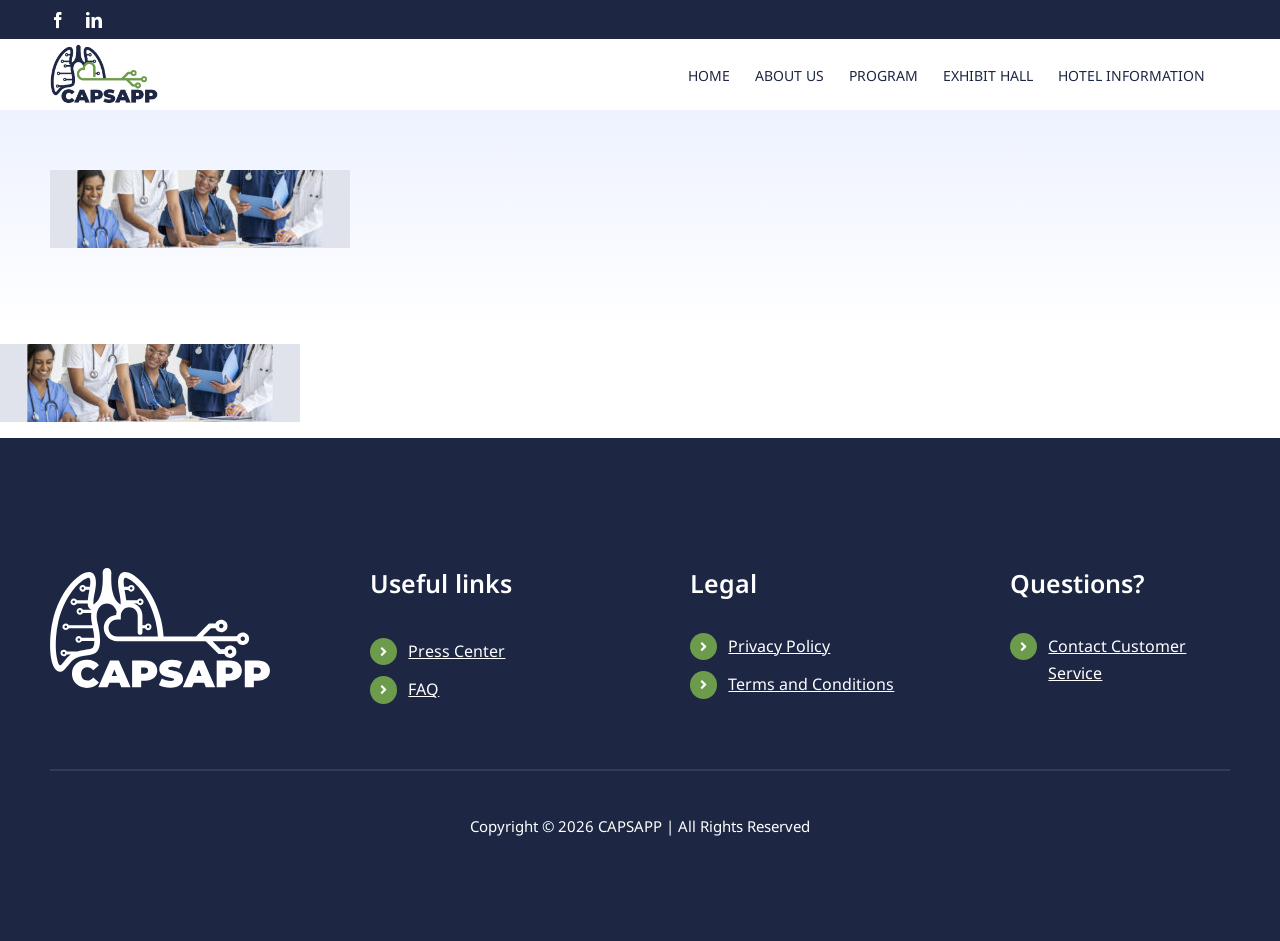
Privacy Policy (779, 707)
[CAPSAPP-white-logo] (160, 637)
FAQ (423, 750)
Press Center (456, 712)
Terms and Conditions (811, 745)
